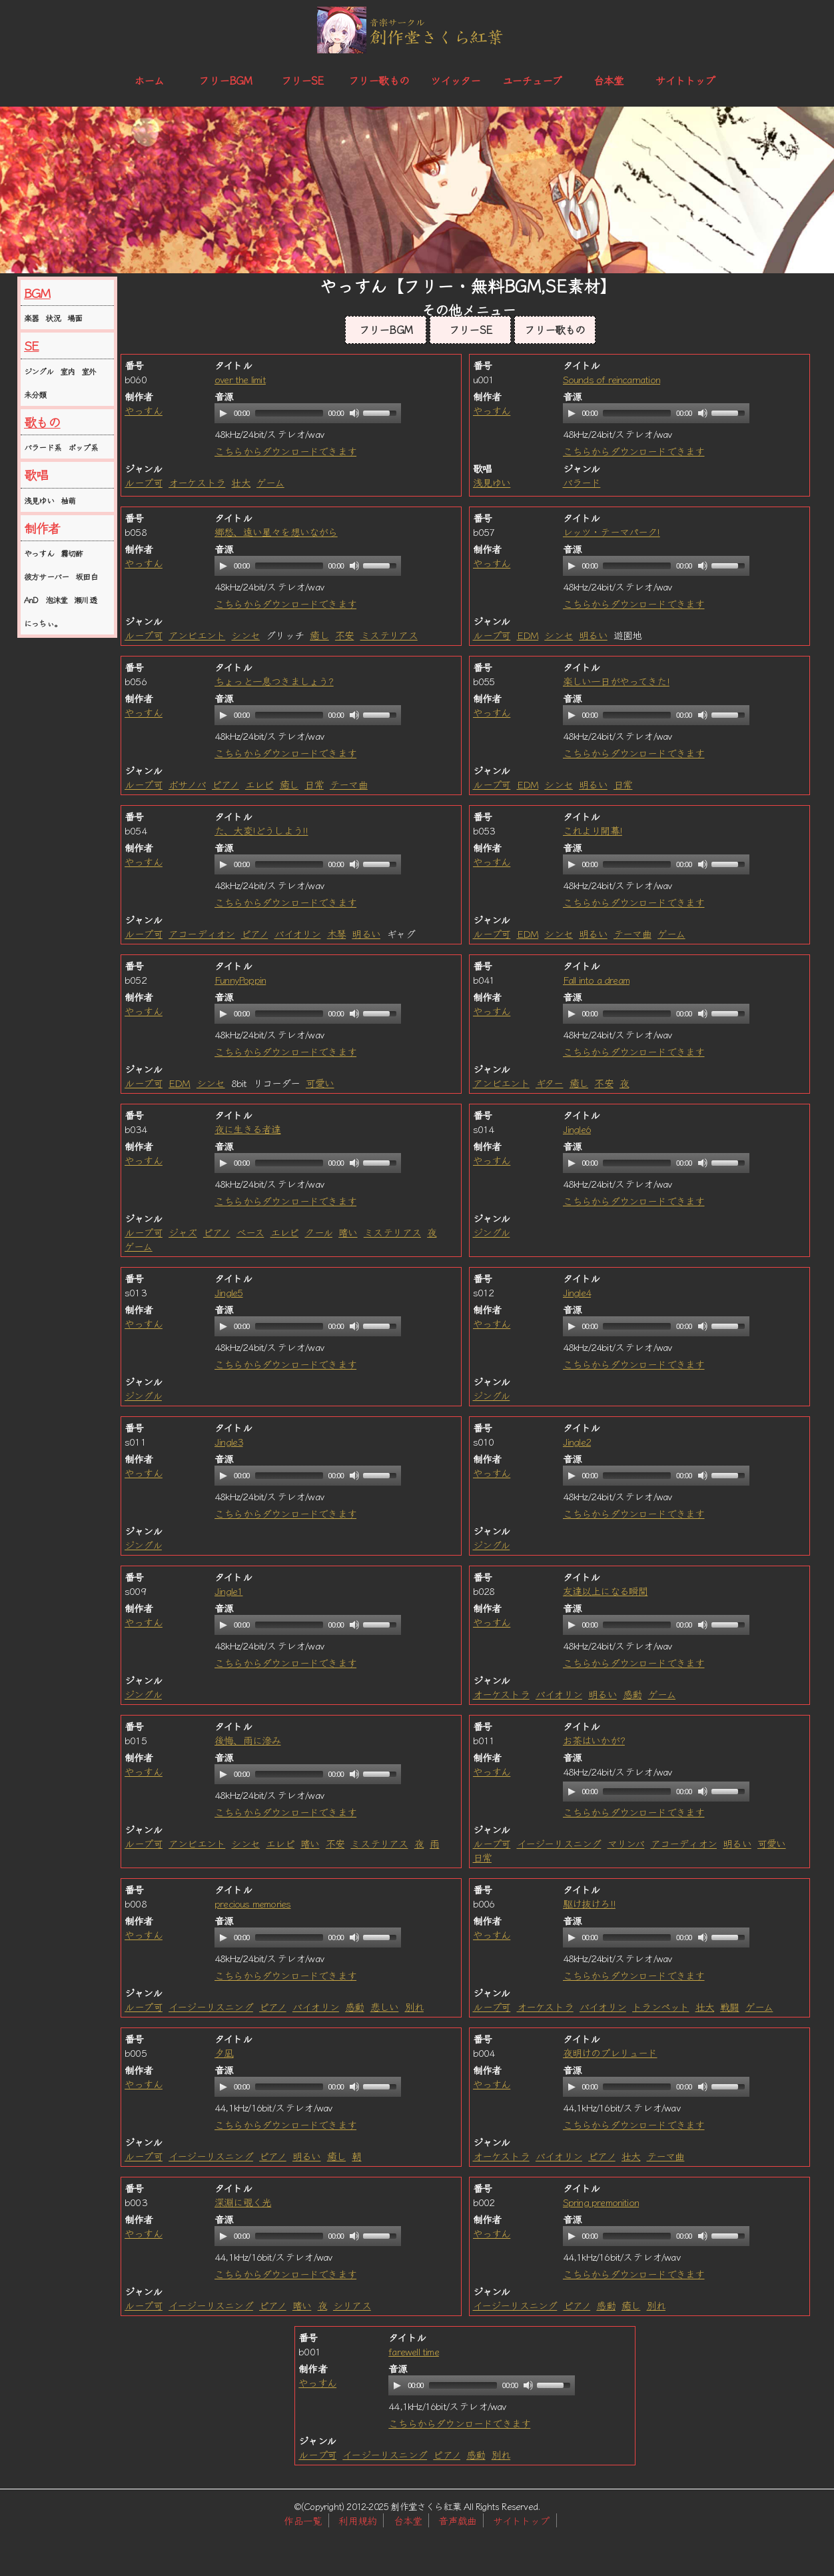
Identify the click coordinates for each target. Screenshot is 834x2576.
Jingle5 (228, 1292)
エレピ (259, 784)
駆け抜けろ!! (589, 1903)
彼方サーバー (46, 576)
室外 (88, 371)
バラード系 (42, 447)
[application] (307, 413)
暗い (347, 1232)
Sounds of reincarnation (612, 379)
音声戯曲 (457, 2520)
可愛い (320, 1083)
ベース (250, 1232)
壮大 (240, 482)
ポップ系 (83, 447)
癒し (319, 635)
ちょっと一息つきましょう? (274, 681)
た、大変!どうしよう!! (261, 830)
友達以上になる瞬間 (605, 1591)
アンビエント (197, 635)
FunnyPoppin (240, 979)
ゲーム (270, 482)
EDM (528, 635)
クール (318, 1232)
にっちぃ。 (42, 623)
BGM (37, 292)
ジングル (38, 371)
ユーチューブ (532, 80)
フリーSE (302, 80)
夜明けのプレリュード (610, 2052)
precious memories (252, 1903)
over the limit (240, 379)
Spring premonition (601, 2202)
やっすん (39, 553)
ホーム (149, 80)
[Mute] (354, 413)
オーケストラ (197, 482)
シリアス (352, 2305)
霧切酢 (72, 553)
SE (31, 345)
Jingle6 (577, 1129)
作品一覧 (303, 2520)
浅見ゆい (39, 500)
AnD (31, 599)
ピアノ (225, 784)
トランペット (660, 2006)
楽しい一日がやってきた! (616, 681)
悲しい (384, 2006)
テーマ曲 (349, 784)
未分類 (35, 394)
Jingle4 (577, 1292)
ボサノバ (187, 784)
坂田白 (86, 576)
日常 (313, 784)
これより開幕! (592, 830)
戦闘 (729, 2006)
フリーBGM (225, 80)
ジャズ (183, 1232)
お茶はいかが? (594, 1740)
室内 (67, 371)
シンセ (245, 635)
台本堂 (609, 80)
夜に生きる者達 (247, 1129)
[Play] (223, 413)
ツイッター (455, 80)
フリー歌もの (378, 80)
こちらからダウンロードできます (285, 451)
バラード (582, 482)
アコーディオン (201, 933)
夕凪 (223, 2052)
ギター (550, 1083)
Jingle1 (228, 1591)
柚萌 (68, 500)
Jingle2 (577, 1441)
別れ (414, 2006)
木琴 (336, 933)
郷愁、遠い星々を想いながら (276, 532)
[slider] (289, 413)
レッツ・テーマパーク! (611, 532)
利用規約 (357, 2520)
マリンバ (626, 1843)
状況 (52, 317)
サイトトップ (685, 80)
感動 (632, 1694)
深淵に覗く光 (242, 2202)
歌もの (42, 422)
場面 (74, 317)
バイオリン (297, 933)
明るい (593, 635)
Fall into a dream (596, 979)
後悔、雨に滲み (247, 1740)
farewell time (413, 2351)
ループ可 (144, 482)
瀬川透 (85, 599)
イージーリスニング (559, 1843)
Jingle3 (228, 1441)
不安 (344, 635)
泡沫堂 (56, 599)
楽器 (31, 317)
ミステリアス (389, 635)
